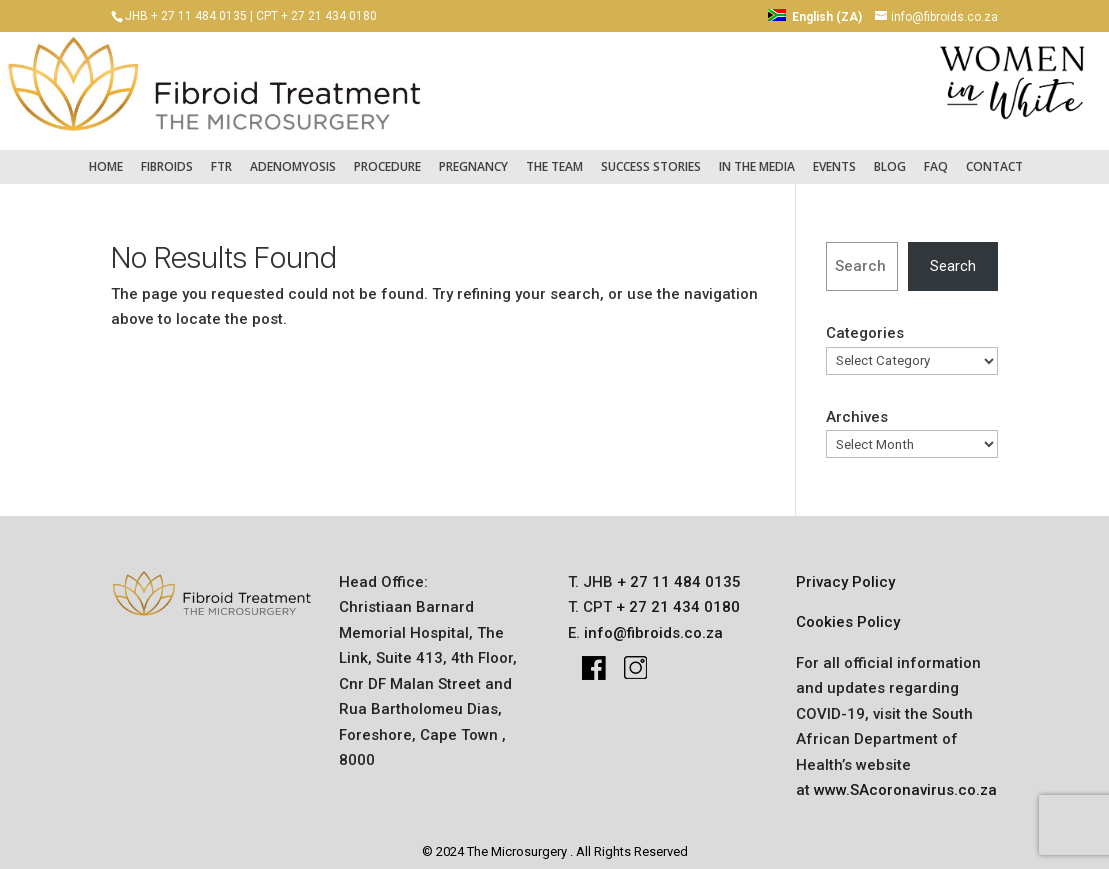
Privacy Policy (845, 572)
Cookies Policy (848, 612)
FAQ (936, 156)
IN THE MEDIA (757, 156)
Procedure (387, 156)
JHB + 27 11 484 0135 (186, 16)
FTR (221, 156)
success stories (651, 156)
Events (834, 156)
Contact (994, 156)
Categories (865, 324)
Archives (857, 407)
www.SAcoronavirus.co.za (905, 780)
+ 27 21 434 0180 (676, 597)
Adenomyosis (293, 156)
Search (953, 256)
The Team (554, 156)
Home (106, 156)
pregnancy (473, 156)
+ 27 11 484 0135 (677, 572)
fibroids (167, 156)
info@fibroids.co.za (653, 623)
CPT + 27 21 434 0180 (316, 16)
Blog (890, 156)
